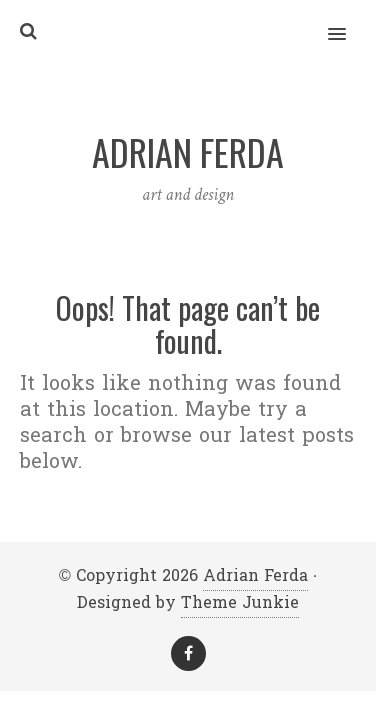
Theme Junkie (240, 602)
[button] (348, 21)
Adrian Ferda (255, 575)
